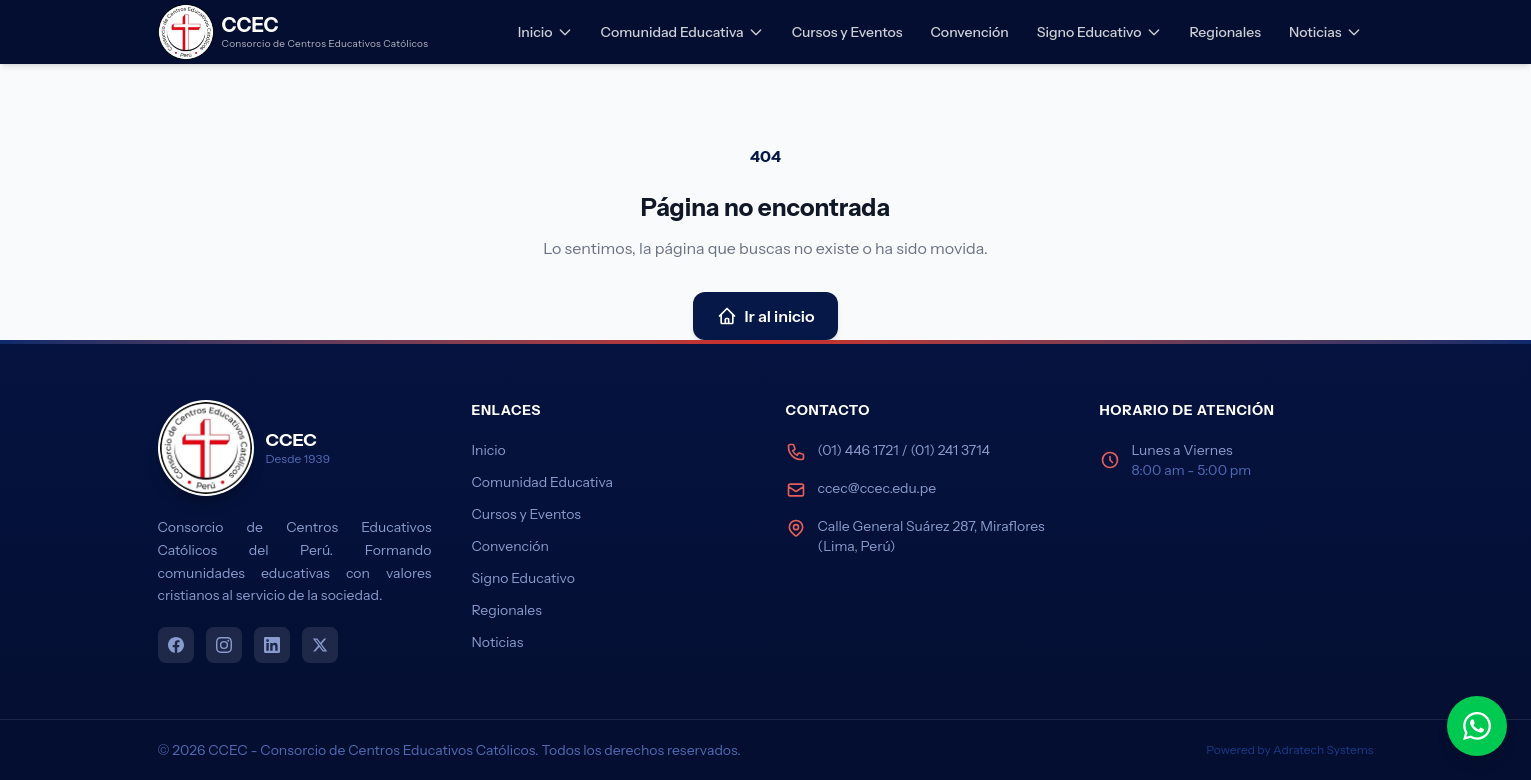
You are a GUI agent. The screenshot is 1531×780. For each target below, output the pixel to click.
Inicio (545, 32)
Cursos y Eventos (847, 32)
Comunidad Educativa (682, 32)
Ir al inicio (766, 316)
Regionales (1225, 32)
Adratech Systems (1323, 749)
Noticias (1325, 32)
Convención (969, 32)
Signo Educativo (1099, 32)
